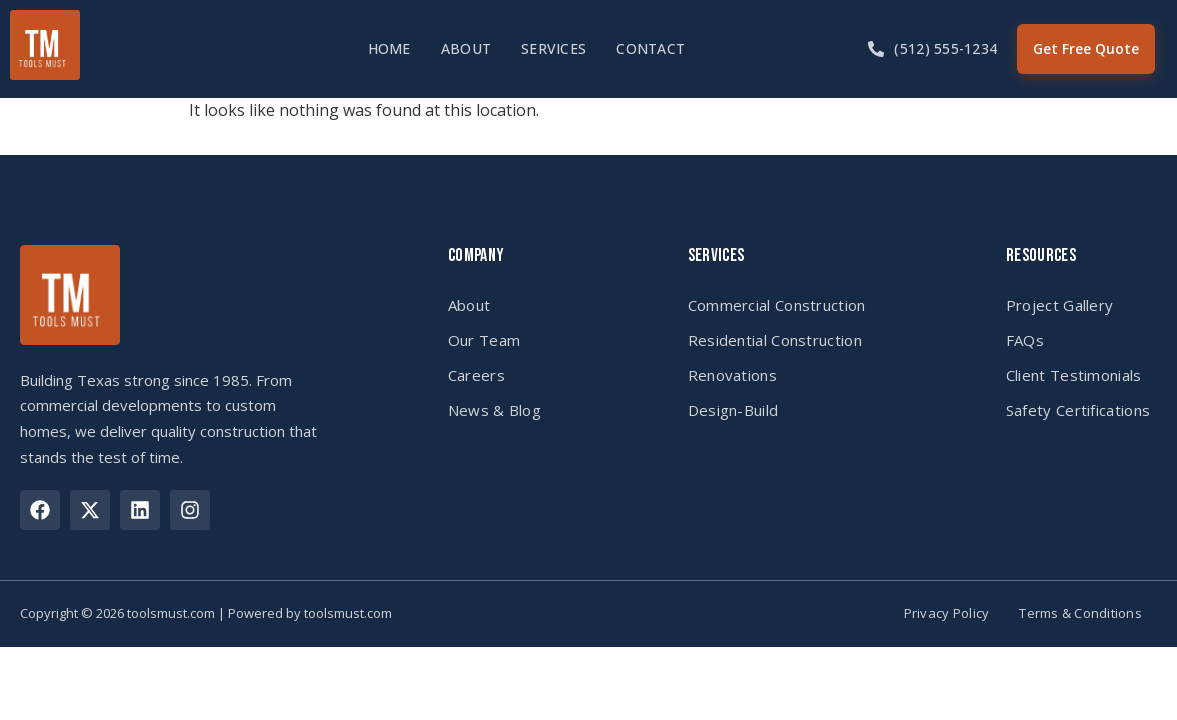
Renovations (732, 375)
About (466, 48)
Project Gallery (1060, 305)
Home (389, 48)
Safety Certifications (1078, 410)
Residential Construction (775, 340)
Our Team (484, 340)
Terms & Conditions (1080, 613)
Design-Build (733, 410)
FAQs (1025, 340)
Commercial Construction (777, 305)
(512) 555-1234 (945, 48)
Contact (650, 48)
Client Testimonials (1074, 375)
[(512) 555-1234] (876, 49)
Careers (476, 375)
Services (553, 48)
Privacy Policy (947, 613)
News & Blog (494, 410)
